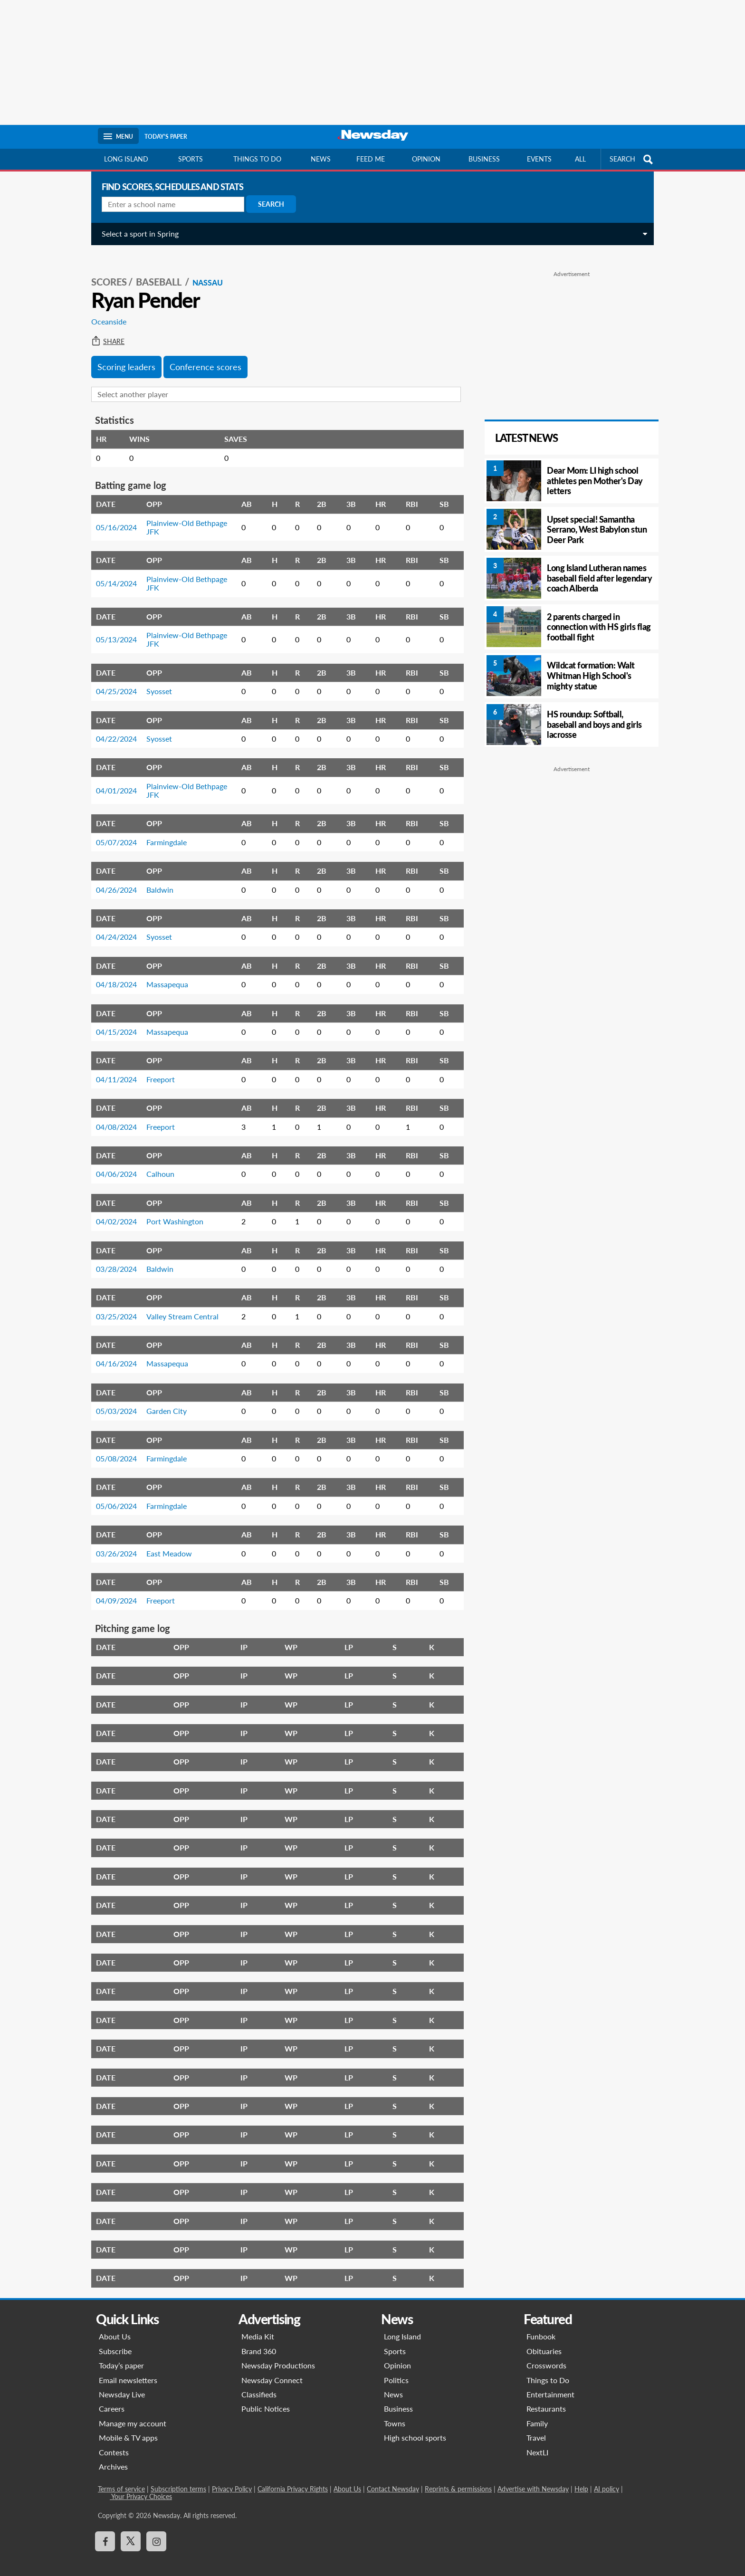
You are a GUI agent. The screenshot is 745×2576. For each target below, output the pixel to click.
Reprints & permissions (458, 2478)
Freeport (157, 1068)
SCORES (105, 271)
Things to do (257, 159)
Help (581, 2478)
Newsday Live (122, 2383)
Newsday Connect (272, 2369)
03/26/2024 (112, 1542)
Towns (394, 2412)
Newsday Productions (278, 2354)
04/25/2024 (112, 680)
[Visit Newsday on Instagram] (156, 2531)
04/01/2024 (112, 779)
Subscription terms (178, 2478)
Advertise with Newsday (533, 2478)
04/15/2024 (112, 1021)
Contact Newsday (393, 2478)
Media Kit (257, 2325)
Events (539, 159)
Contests (114, 2441)
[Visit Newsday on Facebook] (105, 2531)
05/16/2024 (112, 516)
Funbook (540, 2325)
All (580, 159)
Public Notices (265, 2398)
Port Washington (171, 1210)
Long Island (126, 159)
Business (484, 159)
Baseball (156, 271)
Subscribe (115, 2340)
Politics (396, 2369)
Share (104, 331)
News (321, 159)
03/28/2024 (112, 1258)
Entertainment (550, 2383)
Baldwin (156, 879)
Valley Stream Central (179, 1305)
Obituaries (544, 2340)
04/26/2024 (112, 879)
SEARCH (632, 159)
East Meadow (165, 1542)
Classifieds (259, 2383)
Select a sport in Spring (136, 233)
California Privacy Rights (293, 2478)
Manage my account (132, 2412)
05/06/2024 (112, 1495)
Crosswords (546, 2354)
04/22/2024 (112, 728)
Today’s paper (121, 2354)
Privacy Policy (232, 2478)
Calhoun (157, 1163)
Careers (111, 2398)
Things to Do (547, 2369)
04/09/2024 (112, 1589)
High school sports (415, 2427)
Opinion (426, 159)
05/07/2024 (112, 831)
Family (537, 2412)
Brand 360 (258, 2340)
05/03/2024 (112, 1400)
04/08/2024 (112, 1116)
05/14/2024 (112, 572)
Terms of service (121, 2478)
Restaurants (546, 2398)
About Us (115, 2325)
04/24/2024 (112, 926)
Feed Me (370, 159)
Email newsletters (128, 2369)
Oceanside (105, 310)
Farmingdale (163, 831)
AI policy (606, 2478)
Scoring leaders (123, 356)
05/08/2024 (112, 1447)
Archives (113, 2456)
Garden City (163, 1400)
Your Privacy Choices (141, 2486)
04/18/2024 (112, 973)
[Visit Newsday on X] (131, 2531)
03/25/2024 (112, 1305)
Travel (536, 2427)
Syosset (155, 680)
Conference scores (202, 356)
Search (267, 204)
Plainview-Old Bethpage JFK (183, 516)
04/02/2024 (112, 1210)
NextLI (537, 2441)
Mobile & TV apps (128, 2427)
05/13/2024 (112, 628)
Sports (190, 159)
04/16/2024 (112, 1352)
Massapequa (163, 973)
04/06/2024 (112, 1163)
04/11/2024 (112, 1068)
